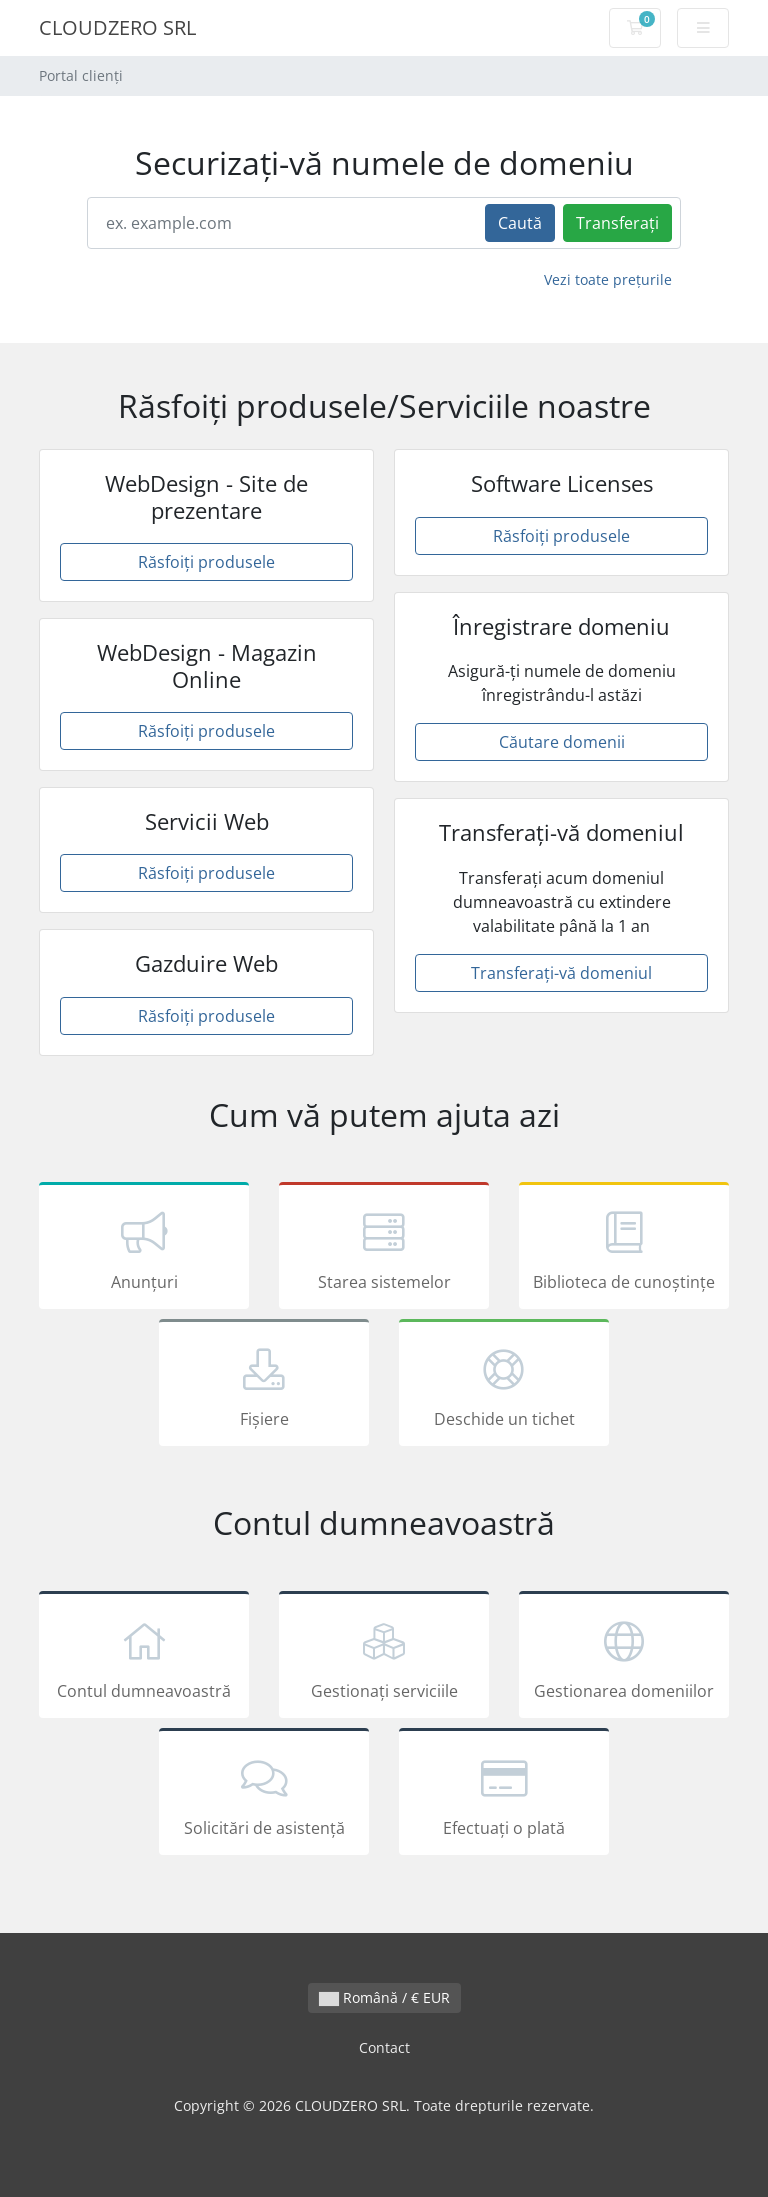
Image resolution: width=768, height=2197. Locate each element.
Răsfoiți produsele (206, 562)
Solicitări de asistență (264, 1795)
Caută (520, 223)
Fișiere (264, 1386)
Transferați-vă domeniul (561, 973)
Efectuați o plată (504, 1795)
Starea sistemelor (384, 1249)
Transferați (617, 223)
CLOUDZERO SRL (117, 27)
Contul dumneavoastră (144, 1658)
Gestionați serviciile (384, 1658)
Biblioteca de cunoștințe (624, 1249)
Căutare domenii (562, 742)
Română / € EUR (384, 1997)
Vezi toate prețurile (608, 279)
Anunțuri (144, 1249)
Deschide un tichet (504, 1386)
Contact (384, 2047)
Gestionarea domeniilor (624, 1658)
